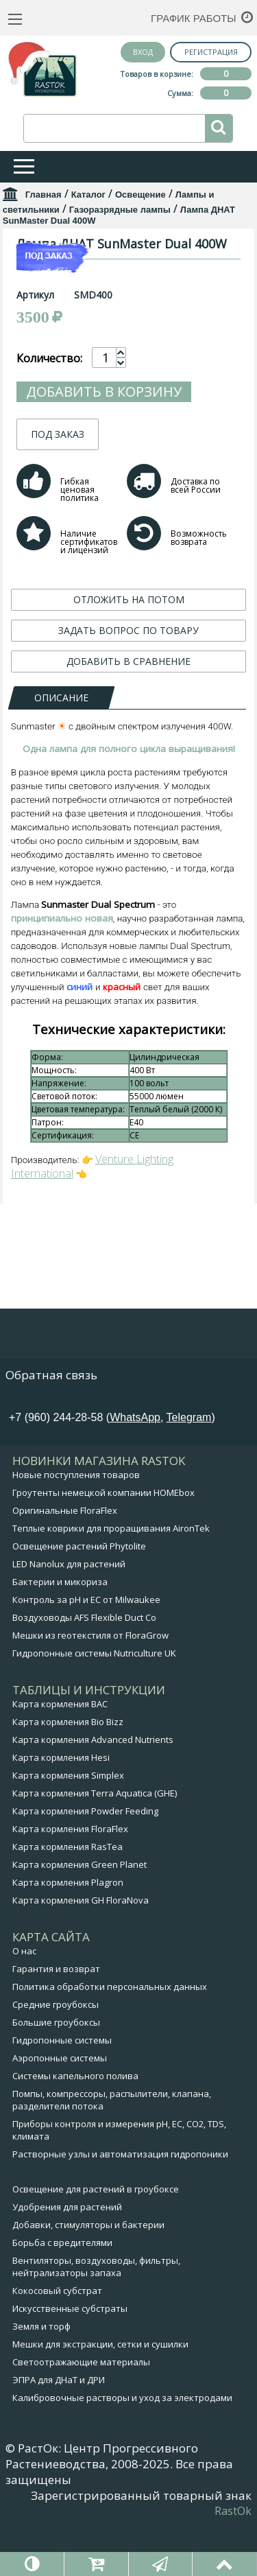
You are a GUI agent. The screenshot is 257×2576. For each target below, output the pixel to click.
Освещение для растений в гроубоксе (95, 2246)
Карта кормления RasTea (67, 1904)
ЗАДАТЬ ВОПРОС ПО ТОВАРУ (128, 843)
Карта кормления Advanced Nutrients (92, 1797)
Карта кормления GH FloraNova (80, 1958)
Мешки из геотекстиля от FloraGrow (90, 1693)
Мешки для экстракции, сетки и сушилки (100, 2402)
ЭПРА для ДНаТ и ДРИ (58, 2437)
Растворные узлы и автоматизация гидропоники (120, 2211)
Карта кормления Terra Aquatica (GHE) (94, 1851)
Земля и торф (41, 2384)
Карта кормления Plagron (67, 1940)
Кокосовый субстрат (57, 2348)
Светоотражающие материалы (81, 2419)
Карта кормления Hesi (61, 1815)
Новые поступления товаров (76, 1532)
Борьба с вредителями (62, 2300)
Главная (43, 194)
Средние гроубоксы (55, 2062)
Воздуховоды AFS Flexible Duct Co (84, 1675)
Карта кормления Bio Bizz (67, 1779)
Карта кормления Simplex (68, 1833)
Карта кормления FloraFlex (70, 1886)
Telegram (189, 1475)
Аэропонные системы (59, 2115)
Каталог (88, 194)
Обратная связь (51, 1432)
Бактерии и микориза (60, 1639)
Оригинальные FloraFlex (64, 1568)
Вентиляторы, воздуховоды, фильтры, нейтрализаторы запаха (96, 2324)
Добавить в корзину (104, 604)
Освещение (140, 194)
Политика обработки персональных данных (109, 2044)
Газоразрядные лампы (120, 209)
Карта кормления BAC (60, 1761)
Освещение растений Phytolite (79, 1603)
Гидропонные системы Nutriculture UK (94, 1711)
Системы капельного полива (75, 2133)
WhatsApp (135, 1475)
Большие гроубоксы (56, 2080)
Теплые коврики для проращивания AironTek (111, 1586)
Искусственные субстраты (69, 2366)
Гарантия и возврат (56, 2026)
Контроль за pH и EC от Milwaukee (86, 1657)
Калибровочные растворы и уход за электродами (122, 2455)
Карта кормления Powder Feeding (85, 1868)
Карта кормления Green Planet (79, 1922)
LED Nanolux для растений (68, 1621)
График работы (193, 18)
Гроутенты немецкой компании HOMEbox (103, 1550)
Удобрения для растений (67, 2264)
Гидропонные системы (62, 2098)
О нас (24, 2008)
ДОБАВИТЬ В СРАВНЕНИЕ (128, 873)
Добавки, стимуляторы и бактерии (88, 2282)
